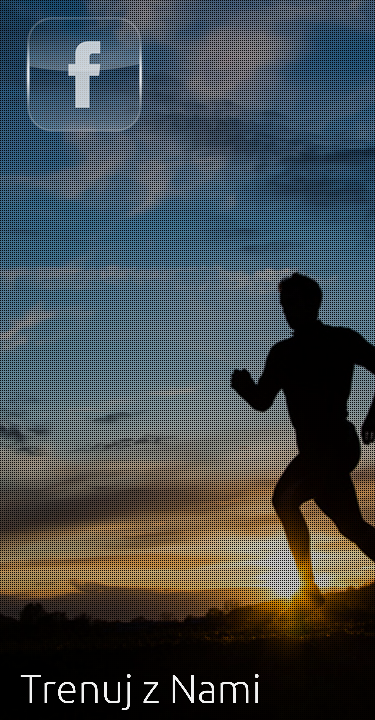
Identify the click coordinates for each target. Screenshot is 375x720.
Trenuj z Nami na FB (84, 74)
